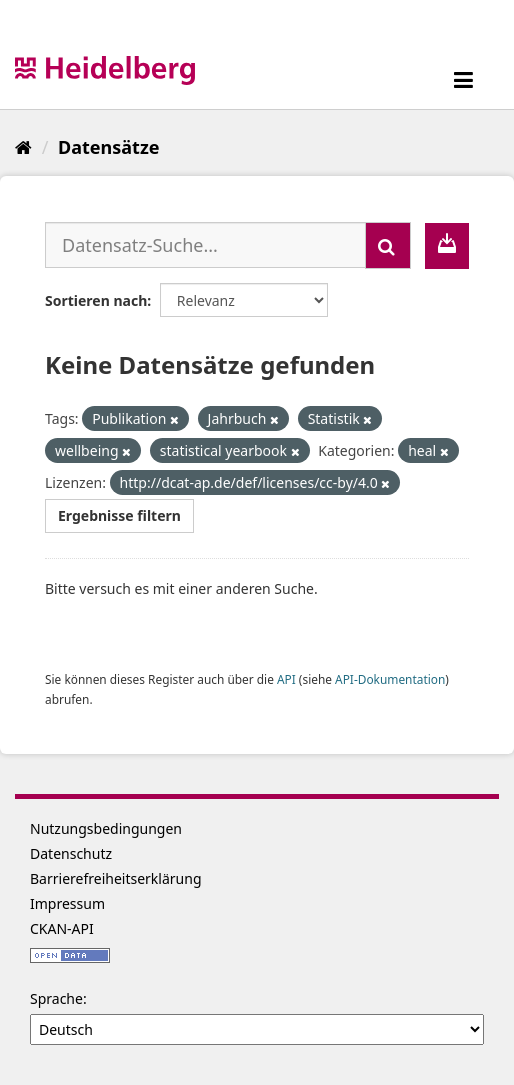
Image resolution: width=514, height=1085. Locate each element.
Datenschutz (71, 853)
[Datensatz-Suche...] (205, 245)
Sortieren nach (96, 300)
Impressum (67, 903)
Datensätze (108, 147)
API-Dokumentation (390, 679)
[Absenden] (388, 245)
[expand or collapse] (463, 79)
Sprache (56, 998)
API (286, 679)
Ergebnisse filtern (119, 515)
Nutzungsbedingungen (106, 828)
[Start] (23, 147)
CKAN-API (62, 928)
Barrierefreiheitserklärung (116, 878)
